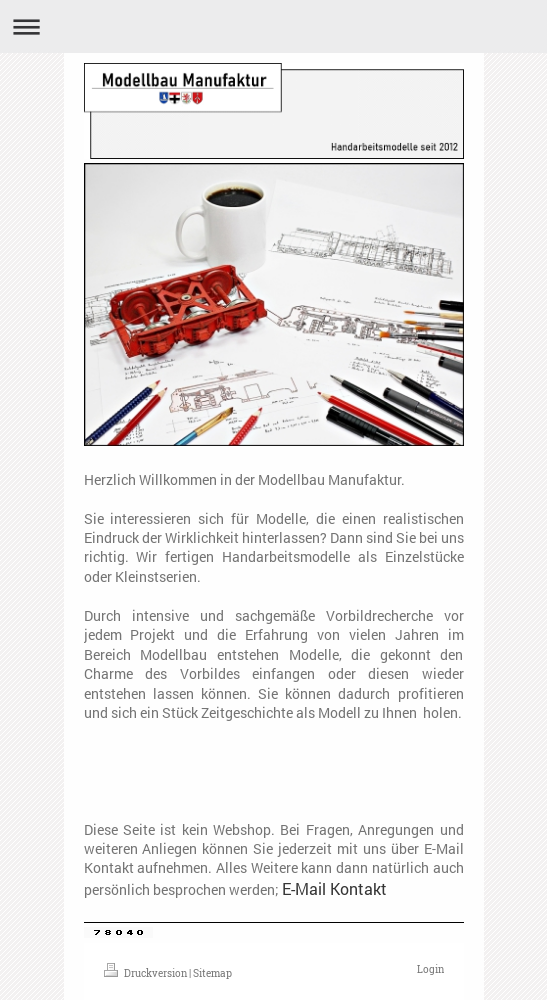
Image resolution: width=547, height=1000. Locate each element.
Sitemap (212, 973)
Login (430, 969)
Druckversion (146, 973)
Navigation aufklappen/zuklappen (273, 26)
